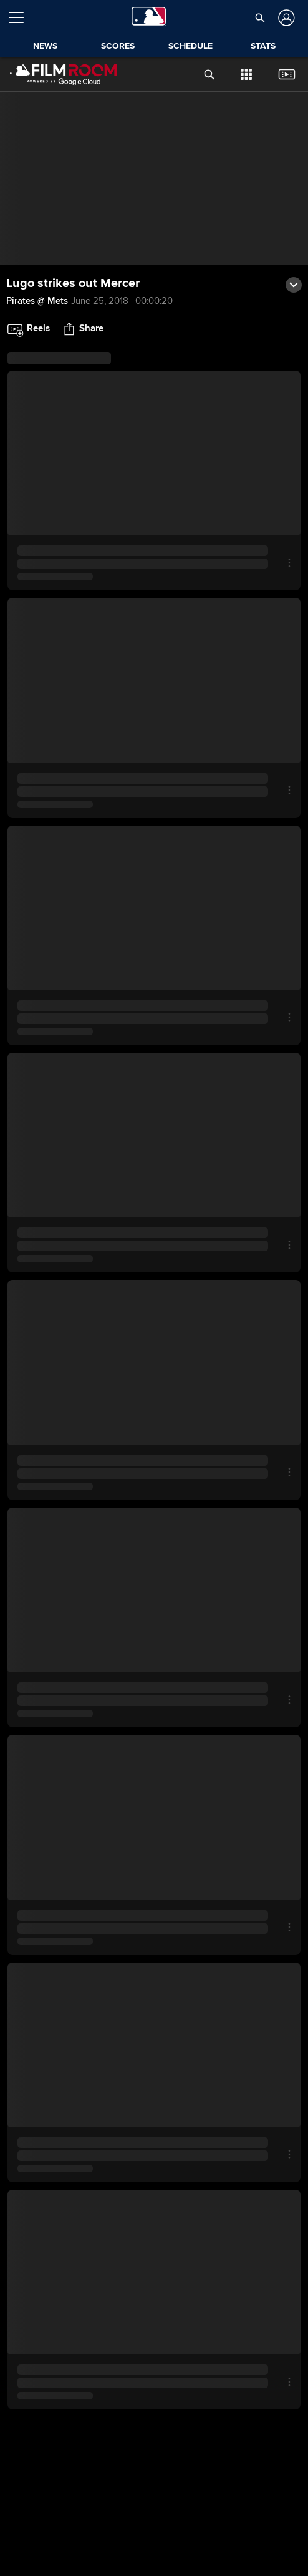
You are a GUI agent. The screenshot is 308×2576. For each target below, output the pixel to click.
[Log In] (285, 18)
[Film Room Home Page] (56, 74)
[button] (260, 17)
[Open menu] (21, 17)
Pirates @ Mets (37, 300)
